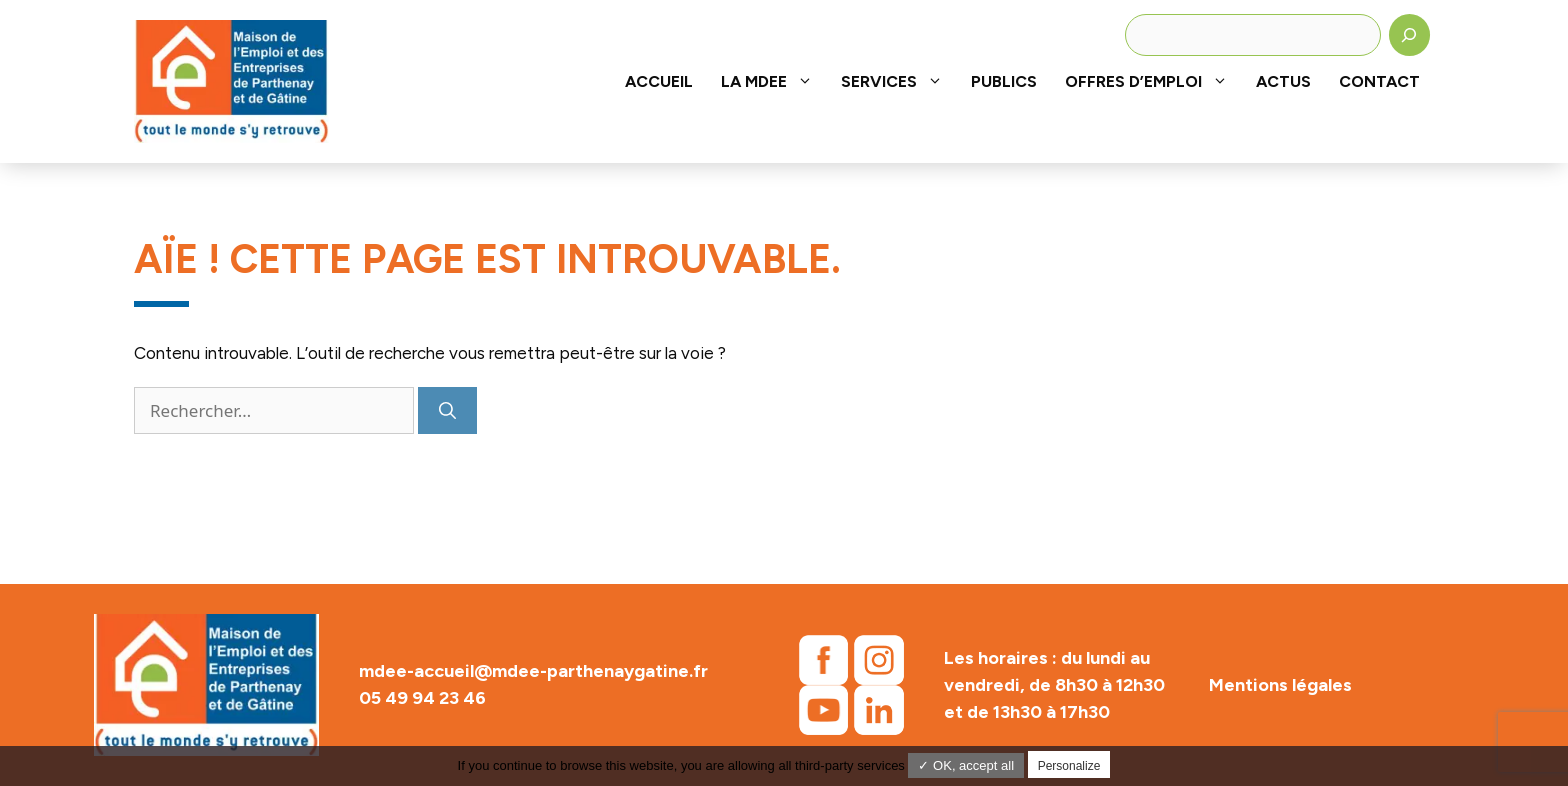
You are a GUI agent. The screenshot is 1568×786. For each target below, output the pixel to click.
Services (899, 81)
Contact (1379, 81)
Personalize (1069, 766)
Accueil (659, 81)
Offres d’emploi (1153, 81)
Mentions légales (1280, 685)
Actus (1283, 81)
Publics (1004, 81)
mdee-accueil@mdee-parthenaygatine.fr (533, 671)
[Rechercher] (1410, 35)
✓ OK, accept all (966, 765)
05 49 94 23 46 (422, 698)
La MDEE (774, 81)
